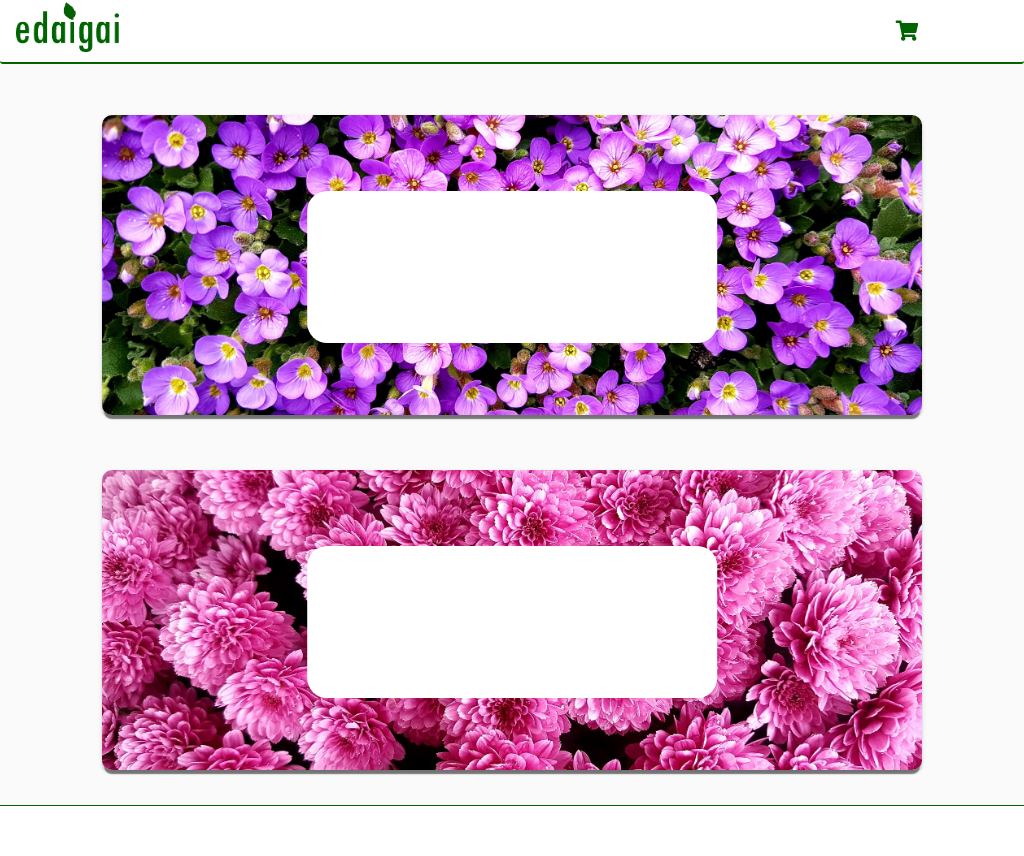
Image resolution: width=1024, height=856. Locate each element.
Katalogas (654, 30)
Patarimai (830, 30)
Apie (743, 30)
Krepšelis (952, 30)
